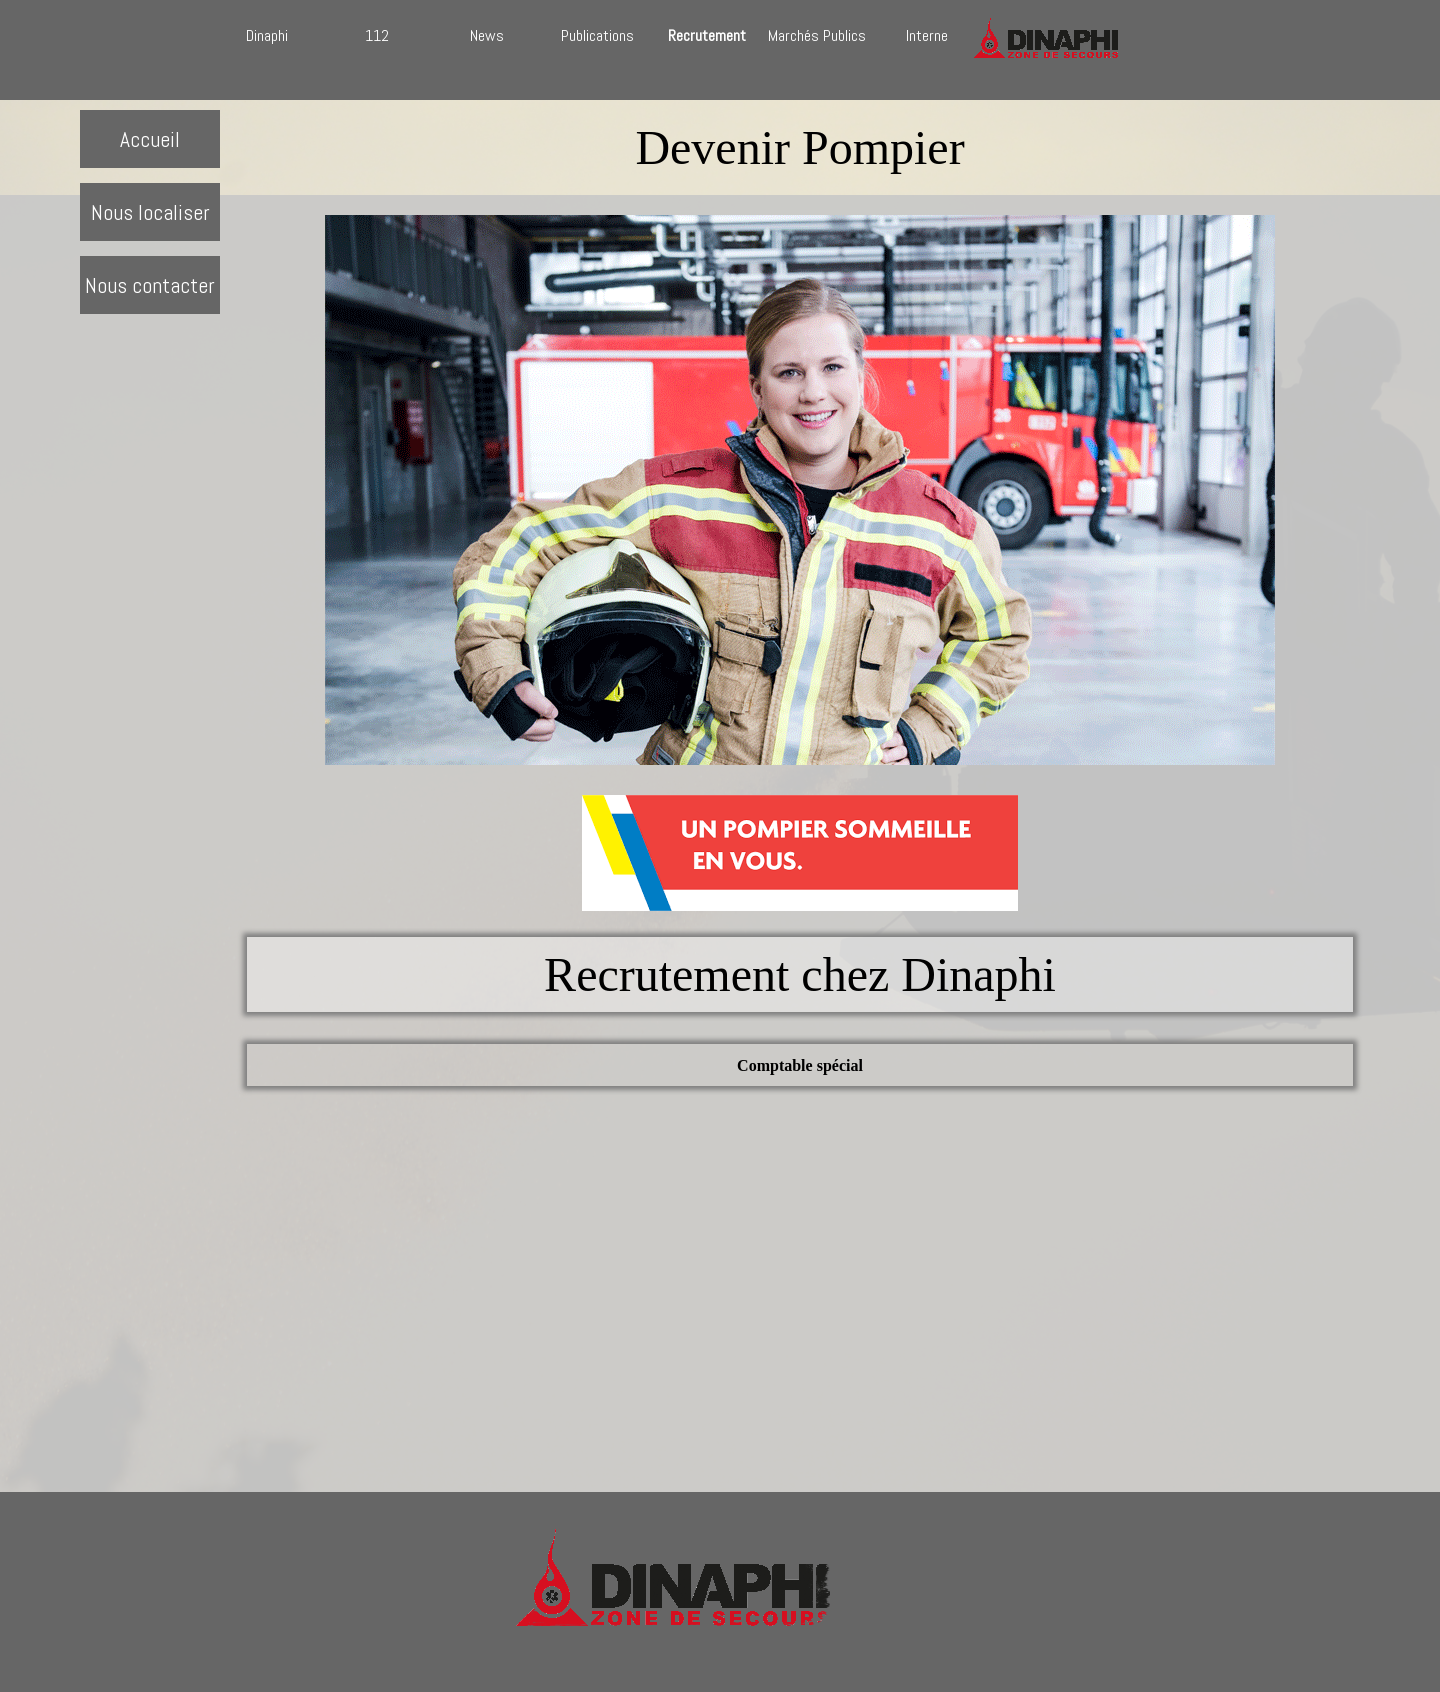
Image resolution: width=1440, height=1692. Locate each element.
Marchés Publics (817, 35)
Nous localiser (150, 212)
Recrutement (707, 35)
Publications (597, 35)
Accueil (150, 139)
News (487, 35)
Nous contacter (150, 285)
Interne (927, 35)
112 (377, 35)
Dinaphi (267, 35)
